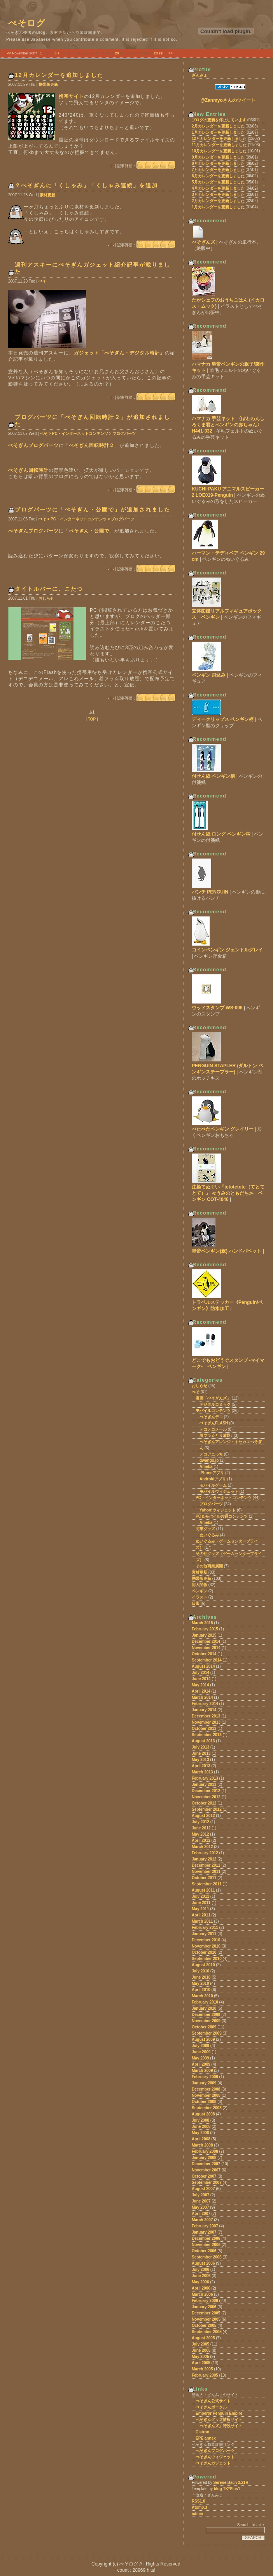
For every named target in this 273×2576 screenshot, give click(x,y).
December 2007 (206, 2164)
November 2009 (206, 2021)
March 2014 (202, 1697)
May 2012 (200, 1834)
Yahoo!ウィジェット (218, 1510)
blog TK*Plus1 (227, 2489)
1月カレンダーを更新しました (218, 132)
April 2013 (201, 1766)
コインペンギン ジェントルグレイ (227, 950)
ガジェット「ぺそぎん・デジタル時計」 (119, 353)
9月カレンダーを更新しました (218, 157)
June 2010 (201, 1977)
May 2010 (200, 1983)
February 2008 (205, 2151)
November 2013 (206, 1722)
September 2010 (207, 1958)
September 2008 (207, 2108)
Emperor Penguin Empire (219, 2413)
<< (9, 53)
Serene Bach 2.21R (231, 2482)
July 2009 (200, 2046)
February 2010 (205, 2002)
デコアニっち (211, 1454)
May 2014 (200, 1685)
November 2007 (206, 2170)
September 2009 (207, 2033)
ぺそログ (27, 23)
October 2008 (204, 2102)
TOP (92, 719)
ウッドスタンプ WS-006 (217, 1008)
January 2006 (204, 2307)
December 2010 (206, 1940)
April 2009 (201, 2064)
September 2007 (207, 2182)
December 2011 (206, 1865)
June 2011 (201, 1903)
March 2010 (202, 1996)
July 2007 (200, 2195)
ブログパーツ (211, 1504)
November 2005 (206, 2319)
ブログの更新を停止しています (219, 120)
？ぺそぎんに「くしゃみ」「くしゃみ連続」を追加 (86, 185)
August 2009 (203, 2039)
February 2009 (205, 2077)
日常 (196, 1603)
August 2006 (203, 2263)
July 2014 (200, 1672)
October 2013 (204, 1728)
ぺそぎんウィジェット (215, 2457)
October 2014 (204, 1654)
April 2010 (201, 1990)
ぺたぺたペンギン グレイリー (223, 1129)
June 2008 (201, 2126)
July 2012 (200, 1822)
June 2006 (201, 2276)
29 (161, 53)
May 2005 (200, 2356)
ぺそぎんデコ (211, 1417)
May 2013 (200, 1759)
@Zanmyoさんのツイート (228, 100)
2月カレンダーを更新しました (218, 126)
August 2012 (203, 1815)
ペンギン (199, 1591)
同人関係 (199, 1585)
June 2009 (201, 2052)
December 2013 (206, 1716)
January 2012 (204, 1859)
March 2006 (202, 2294)
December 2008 (206, 2089)
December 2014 (206, 1641)
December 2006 (206, 2238)
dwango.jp (209, 1460)
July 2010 (200, 1971)
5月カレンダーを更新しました (218, 182)
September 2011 (207, 1884)
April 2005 (201, 2363)
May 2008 (200, 2133)
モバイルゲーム (213, 1485)
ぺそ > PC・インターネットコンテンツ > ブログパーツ (88, 433)
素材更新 (47, 195)
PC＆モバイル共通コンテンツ (222, 1516)
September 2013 (207, 1735)
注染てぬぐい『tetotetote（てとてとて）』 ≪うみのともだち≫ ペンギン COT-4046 (228, 1193)
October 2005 (204, 2325)
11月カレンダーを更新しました (219, 145)
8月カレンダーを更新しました (218, 163)
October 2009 (204, 2027)
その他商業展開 (209, 1566)
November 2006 (206, 2245)
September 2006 (207, 2257)
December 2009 (206, 2014)
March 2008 (202, 2145)
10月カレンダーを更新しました (219, 151)
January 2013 (204, 1784)
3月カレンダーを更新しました (218, 194)
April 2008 (201, 2139)
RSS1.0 (198, 2501)
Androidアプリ (213, 1479)
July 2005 (200, 2344)
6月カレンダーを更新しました (218, 176)
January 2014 (204, 1710)
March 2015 (202, 1623)
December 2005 (206, 2313)
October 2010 (204, 1952)
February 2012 (205, 1853)
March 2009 (202, 2070)
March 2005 (202, 2369)
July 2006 (200, 2269)
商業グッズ (205, 1529)
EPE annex (206, 2438)
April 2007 (201, 2213)
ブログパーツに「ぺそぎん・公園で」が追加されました (92, 509)
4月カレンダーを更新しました (218, 188)
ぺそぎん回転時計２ (91, 445)
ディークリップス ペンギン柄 (223, 719)
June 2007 (201, 2201)
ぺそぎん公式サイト (213, 2401)
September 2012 (207, 1809)
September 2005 (207, 2332)
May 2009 (200, 2058)
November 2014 (206, 1648)
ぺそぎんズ (203, 242)
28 (156, 53)
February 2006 (205, 2301)
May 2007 (200, 2207)
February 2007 (205, 2226)
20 (117, 53)
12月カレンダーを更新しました (219, 138)
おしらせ (46, 598)
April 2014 (201, 1691)
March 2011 (202, 1921)
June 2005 (201, 2350)
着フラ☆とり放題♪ (216, 1435)
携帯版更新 (48, 84)
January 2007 (204, 2232)
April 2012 (201, 1840)
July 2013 (200, 1747)
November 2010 (206, 1946)
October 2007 (204, 2176)
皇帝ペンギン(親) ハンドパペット (226, 1251)
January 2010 (204, 2008)
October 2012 (204, 1803)
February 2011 (205, 1927)
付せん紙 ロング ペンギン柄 (221, 834)
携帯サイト (71, 96)
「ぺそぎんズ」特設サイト (219, 2426)
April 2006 (201, 2288)
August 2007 (203, 2189)
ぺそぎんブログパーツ (33, 445)
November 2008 (206, 2095)
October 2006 (204, 2251)
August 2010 (203, 1965)
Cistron (202, 2432)
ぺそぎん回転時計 (28, 470)
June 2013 (201, 1753)
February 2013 (205, 1778)
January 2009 (204, 2083)
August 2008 (203, 2114)
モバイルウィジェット (219, 1491)
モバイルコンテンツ (213, 1410)
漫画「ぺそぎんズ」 (213, 1398)
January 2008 (204, 2157)
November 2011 (206, 1871)
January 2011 (204, 1934)
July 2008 (200, 2120)
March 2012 (202, 1847)
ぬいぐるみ (209, 1535)
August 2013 (203, 1741)
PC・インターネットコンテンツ (224, 1498)
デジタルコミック (215, 1404)
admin (197, 2513)
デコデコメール (213, 1429)
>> (170, 53)
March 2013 (202, 1772)
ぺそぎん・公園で (89, 531)
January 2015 (204, 1635)
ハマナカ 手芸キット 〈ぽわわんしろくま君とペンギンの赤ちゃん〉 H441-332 (228, 425)
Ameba (206, 1466)
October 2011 (204, 1878)
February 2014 (205, 1704)
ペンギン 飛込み (209, 675)
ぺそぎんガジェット (213, 2463)
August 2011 (203, 1890)
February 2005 (205, 2375)
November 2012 (206, 1797)
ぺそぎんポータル (211, 2407)
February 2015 (205, 1629)
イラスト (199, 1597)
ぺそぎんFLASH (214, 1423)
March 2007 (202, 2220)
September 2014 (207, 1660)
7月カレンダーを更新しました (218, 170)
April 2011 (201, 1915)
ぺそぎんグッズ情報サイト (219, 2419)
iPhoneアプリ (212, 1473)
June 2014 (201, 1679)
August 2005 (203, 2338)
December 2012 (206, 1791)
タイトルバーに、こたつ (49, 589)
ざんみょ (199, 75)
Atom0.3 (199, 2507)
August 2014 (203, 1666)
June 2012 (201, 1828)
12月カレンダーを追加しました (59, 75)
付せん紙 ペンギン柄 (213, 776)
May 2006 (200, 2282)
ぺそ (42, 281)
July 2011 (200, 1896)
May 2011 (200, 1909)
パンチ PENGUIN (210, 892)
